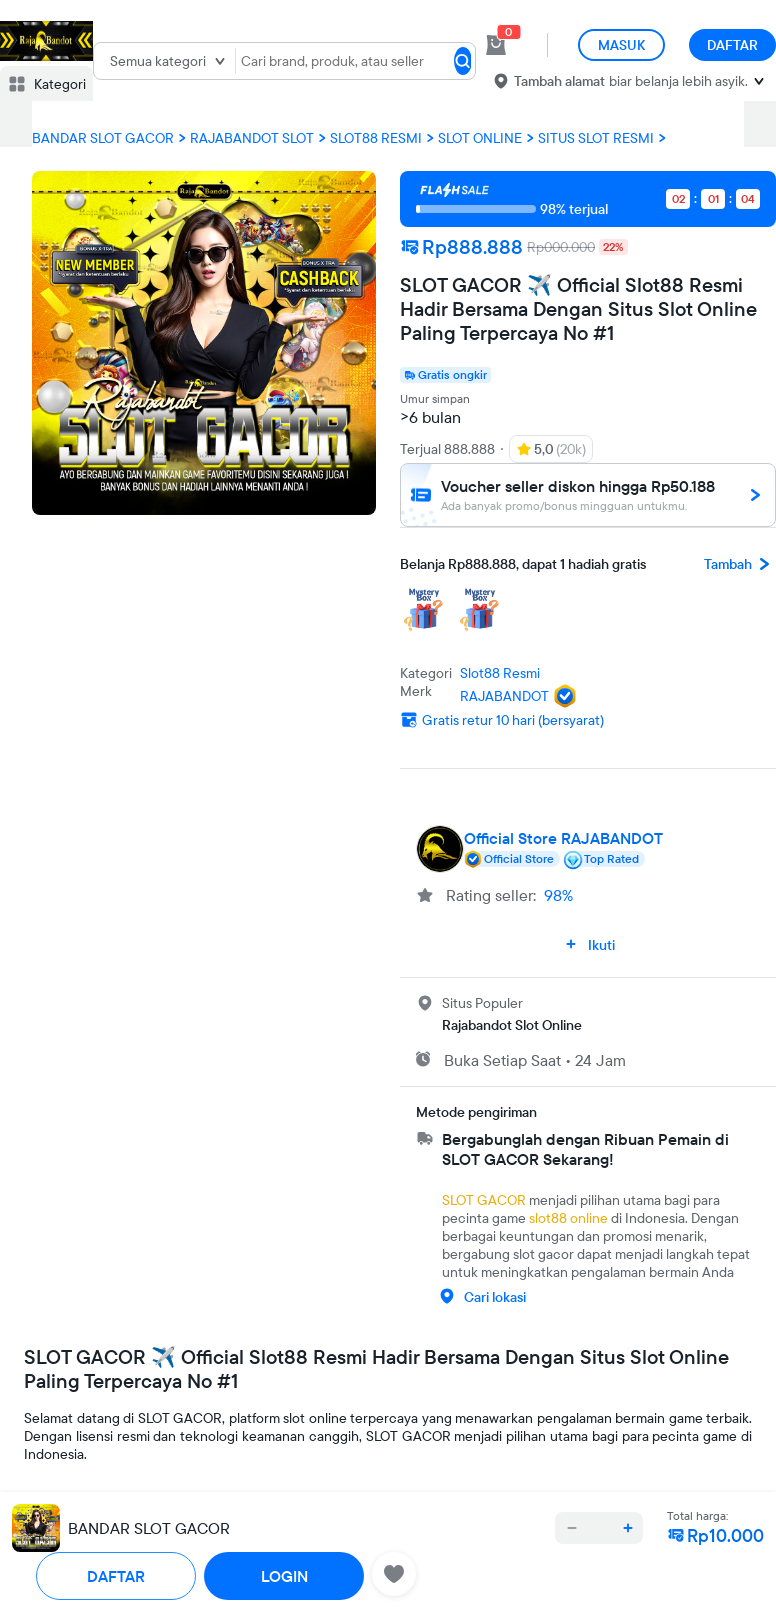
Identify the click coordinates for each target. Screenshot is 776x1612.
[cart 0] (496, 45)
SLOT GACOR (484, 1200)
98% (558, 895)
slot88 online (568, 1218)
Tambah (740, 564)
